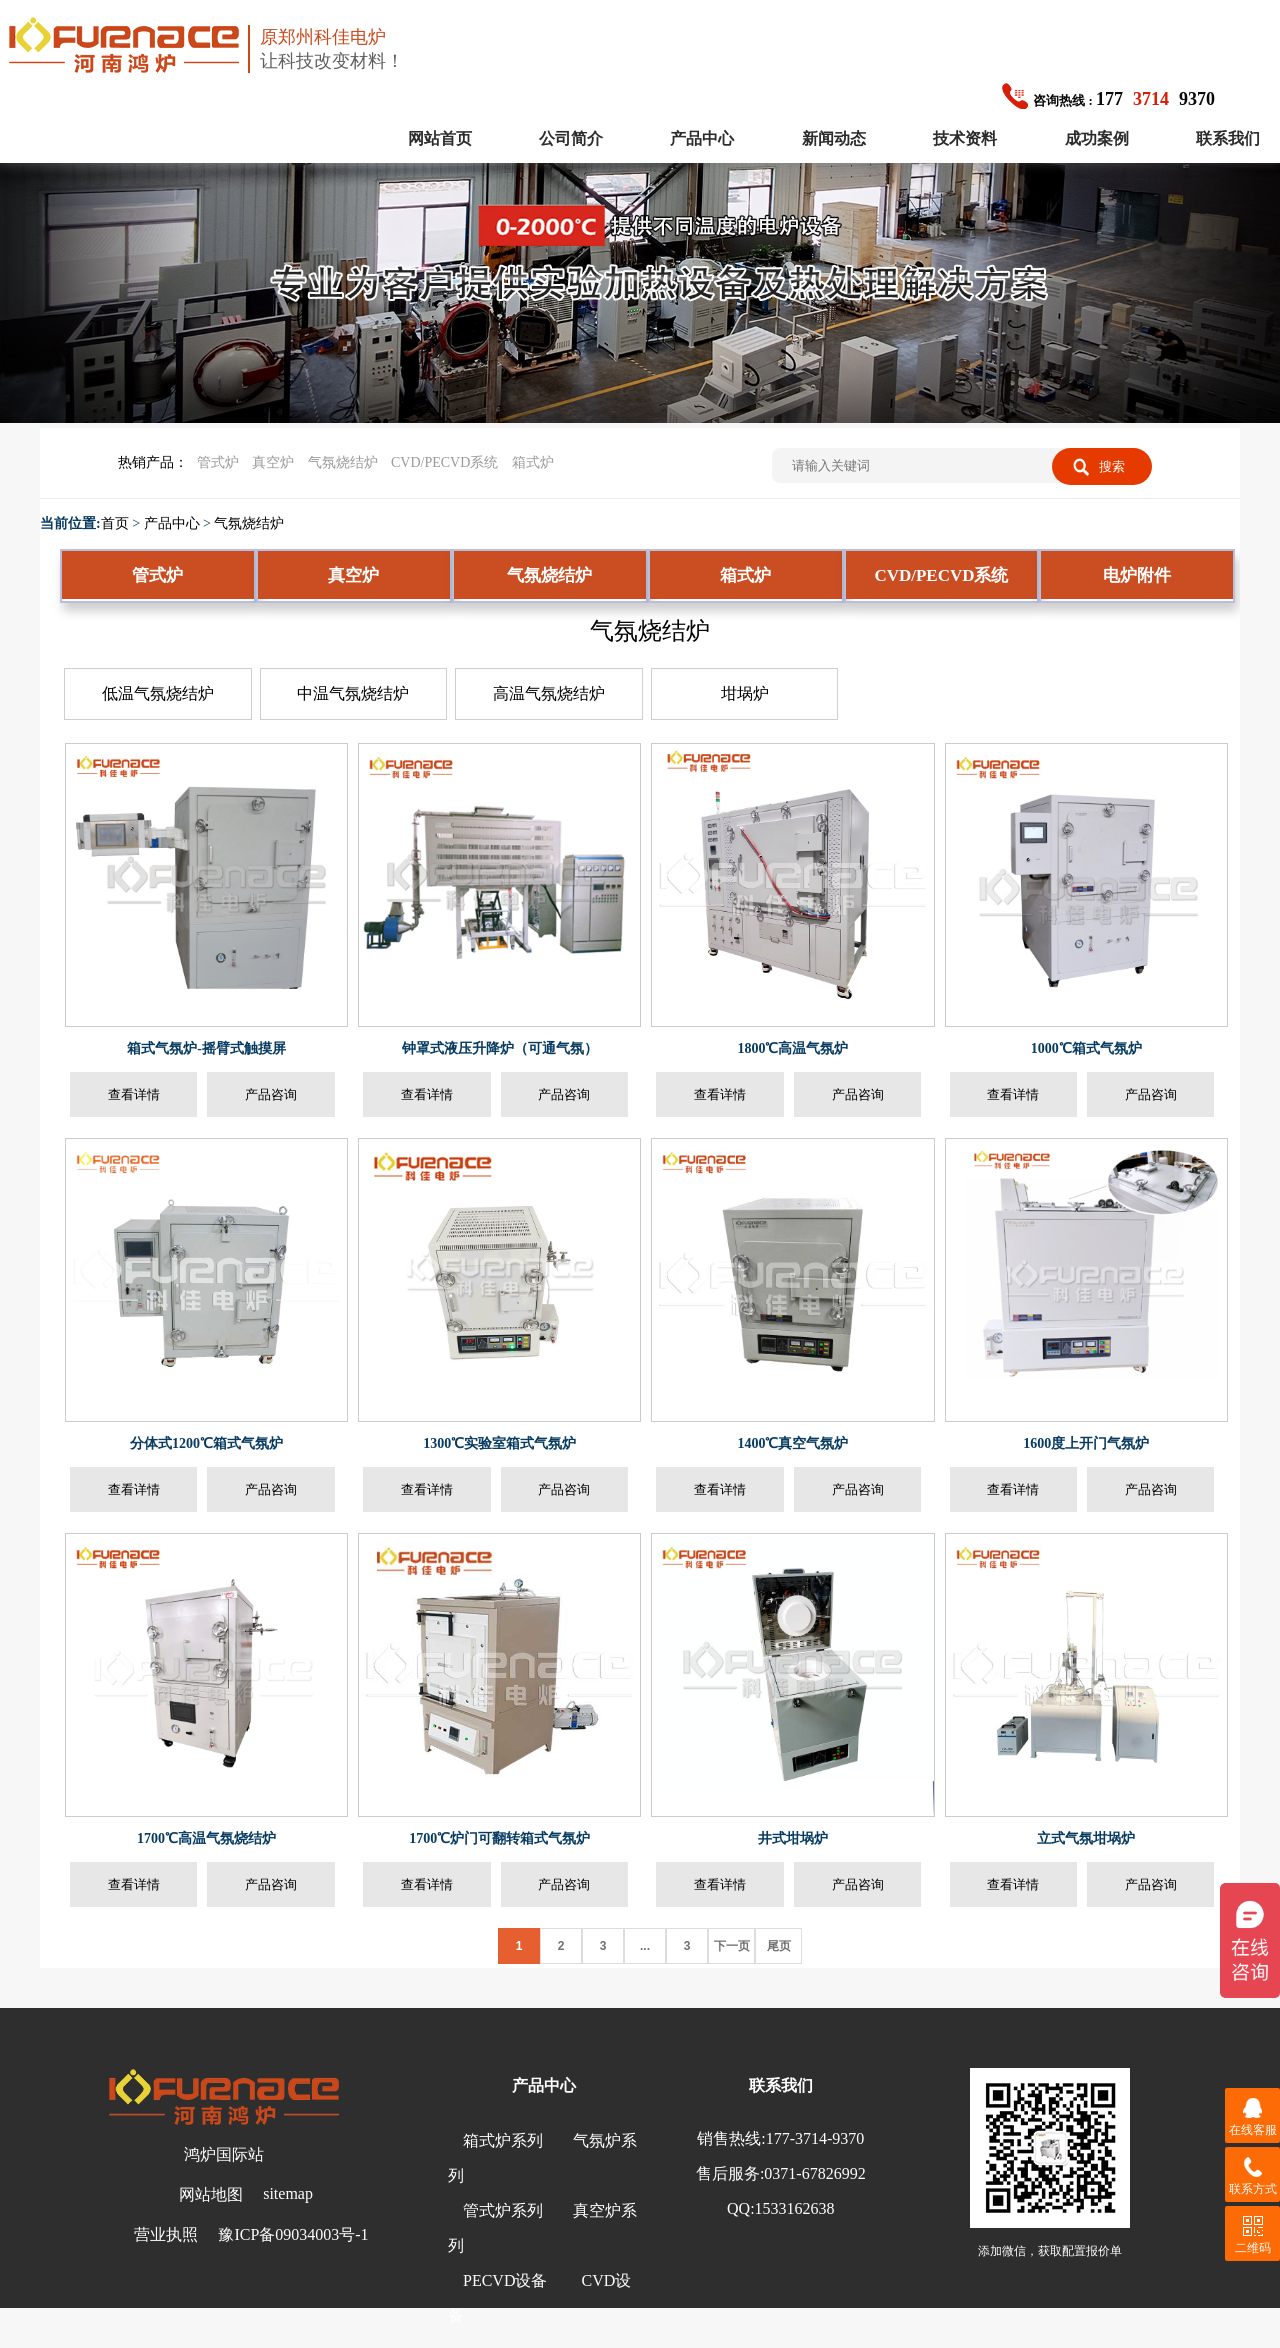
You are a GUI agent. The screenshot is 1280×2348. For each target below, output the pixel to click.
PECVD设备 (505, 2280)
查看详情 (134, 1094)
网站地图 (211, 2194)
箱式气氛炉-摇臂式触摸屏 (206, 1048)
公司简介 (571, 138)
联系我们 (1228, 138)
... (645, 1946)
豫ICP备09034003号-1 (293, 2234)
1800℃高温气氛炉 (792, 1048)
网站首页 (440, 138)
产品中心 (702, 138)
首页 (115, 523)
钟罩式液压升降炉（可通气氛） (500, 1048)
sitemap (288, 2193)
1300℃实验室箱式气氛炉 (499, 1443)
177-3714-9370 (815, 2138)
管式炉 (218, 462)
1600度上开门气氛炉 (1086, 1443)
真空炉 (273, 462)
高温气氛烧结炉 (549, 693)
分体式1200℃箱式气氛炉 (206, 1443)
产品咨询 (271, 1094)
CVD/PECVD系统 (444, 462)
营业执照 (166, 2234)
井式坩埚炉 (793, 1838)
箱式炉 (533, 462)
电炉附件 (1137, 575)
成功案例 (1097, 138)
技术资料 (965, 138)
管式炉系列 (503, 2210)
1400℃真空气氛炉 (792, 1443)
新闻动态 (834, 138)
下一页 (732, 1946)
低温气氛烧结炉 (158, 693)
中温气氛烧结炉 (353, 693)
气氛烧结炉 (343, 462)
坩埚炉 (745, 693)
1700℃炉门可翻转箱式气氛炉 (499, 1838)
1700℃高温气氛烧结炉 (206, 1838)
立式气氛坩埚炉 (1086, 1838)
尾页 (779, 1946)
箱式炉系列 (503, 2140)
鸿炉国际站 (224, 2154)
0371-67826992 (814, 2173)
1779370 (1108, 99)
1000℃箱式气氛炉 (1086, 1048)
